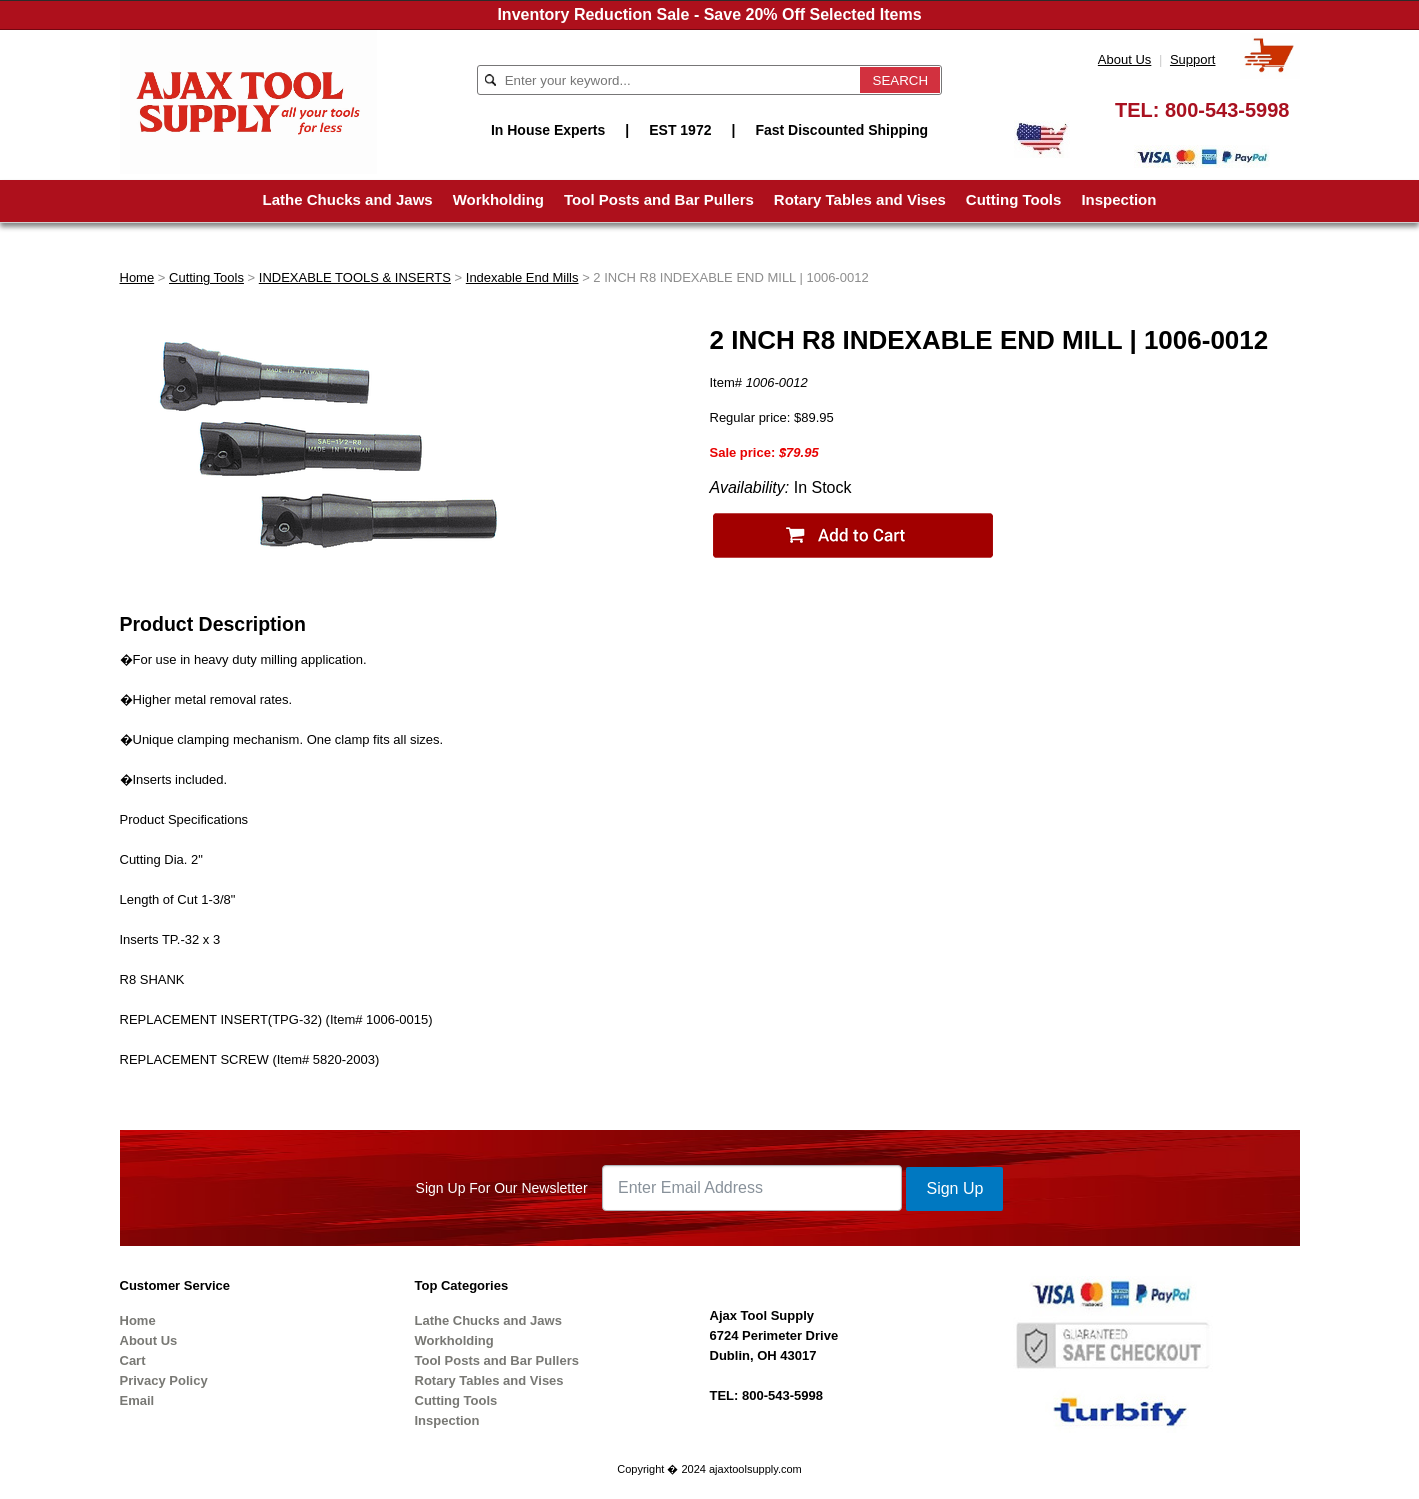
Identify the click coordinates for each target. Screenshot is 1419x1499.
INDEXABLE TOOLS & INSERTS (355, 277)
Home (137, 277)
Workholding (498, 199)
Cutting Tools (1014, 199)
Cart (133, 1360)
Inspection (1118, 199)
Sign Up (954, 1188)
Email (137, 1400)
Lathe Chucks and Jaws (348, 199)
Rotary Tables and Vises (860, 199)
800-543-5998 (1227, 110)
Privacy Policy (164, 1380)
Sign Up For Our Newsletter (502, 1188)
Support (1193, 59)
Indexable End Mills (522, 277)
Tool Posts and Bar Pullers (659, 199)
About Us (1124, 59)
